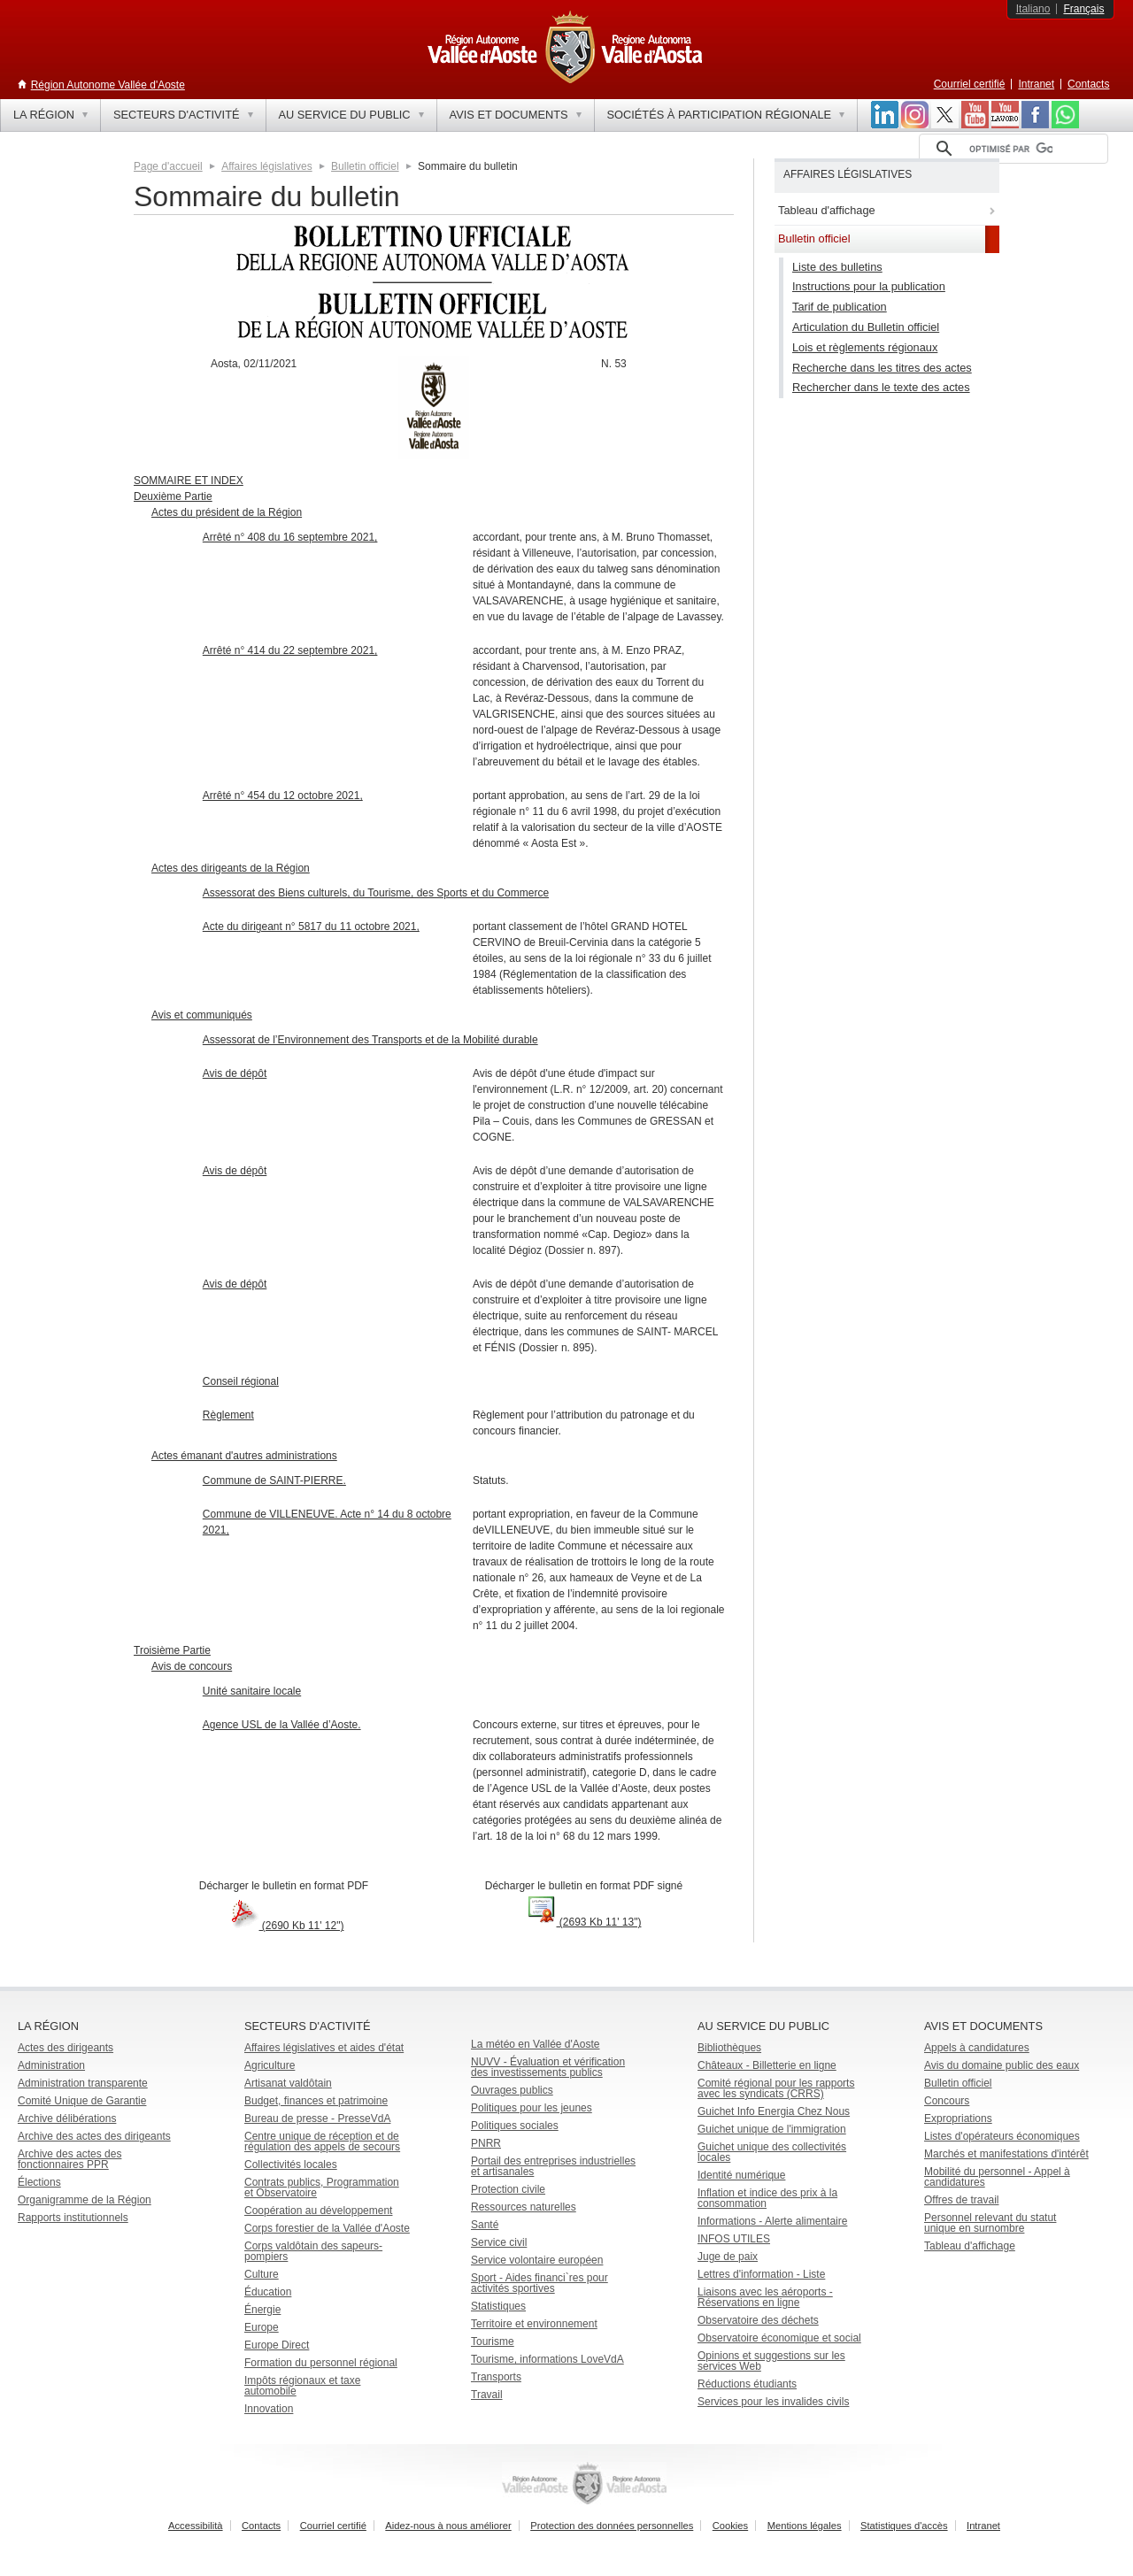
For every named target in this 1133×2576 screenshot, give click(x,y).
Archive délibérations (67, 2118)
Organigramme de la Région (84, 2200)
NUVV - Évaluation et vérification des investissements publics (548, 2067)
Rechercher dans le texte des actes (881, 387)
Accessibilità (195, 2525)
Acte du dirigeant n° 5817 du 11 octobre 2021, (311, 926)
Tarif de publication (839, 306)
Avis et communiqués (201, 1015)
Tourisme (492, 2341)
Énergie (262, 2309)
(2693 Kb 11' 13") (584, 1922)
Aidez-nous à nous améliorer (448, 2525)
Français (1083, 9)
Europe (261, 2327)
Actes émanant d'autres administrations (244, 1455)
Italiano (1033, 9)
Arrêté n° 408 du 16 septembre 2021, (290, 537)
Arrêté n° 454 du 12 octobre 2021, (283, 795)
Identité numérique (741, 2175)
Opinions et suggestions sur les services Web (771, 2360)
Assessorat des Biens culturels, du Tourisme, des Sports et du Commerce (376, 893)
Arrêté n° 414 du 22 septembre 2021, (290, 650)
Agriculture (269, 2065)
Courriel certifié (970, 84)
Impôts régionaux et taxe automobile (302, 2385)
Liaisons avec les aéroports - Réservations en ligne (765, 2297)
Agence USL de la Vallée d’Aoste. (282, 1725)
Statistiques (498, 2306)
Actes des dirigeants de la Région (230, 868)
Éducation (267, 2292)
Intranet (1036, 84)
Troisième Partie (172, 1650)
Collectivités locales (290, 2164)
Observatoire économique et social (779, 2338)
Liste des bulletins (837, 266)
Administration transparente (83, 2083)
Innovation (268, 2409)
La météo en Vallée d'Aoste (535, 2044)
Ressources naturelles (523, 2207)
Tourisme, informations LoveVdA (547, 2359)
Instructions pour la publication (868, 286)
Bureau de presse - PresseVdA (317, 2118)
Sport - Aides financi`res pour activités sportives (539, 2283)
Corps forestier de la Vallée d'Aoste (327, 2228)
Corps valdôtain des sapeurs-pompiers (313, 2251)
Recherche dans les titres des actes (882, 367)
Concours (946, 2101)
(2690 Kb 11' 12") (284, 1925)
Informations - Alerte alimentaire (772, 2221)
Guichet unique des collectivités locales (772, 2152)
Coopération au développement (318, 2210)
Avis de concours (191, 1666)
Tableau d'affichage (969, 2246)
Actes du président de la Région (226, 512)
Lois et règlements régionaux (864, 347)
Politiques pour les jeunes (531, 2108)
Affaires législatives (266, 166)
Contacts (1088, 84)
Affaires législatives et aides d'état (324, 2048)
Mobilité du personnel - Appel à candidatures (997, 2176)
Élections (39, 2182)
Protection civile (508, 2189)
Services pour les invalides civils (773, 2401)
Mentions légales (804, 2525)
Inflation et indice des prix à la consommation (767, 2198)
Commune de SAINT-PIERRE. (274, 1480)
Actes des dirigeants (65, 2048)
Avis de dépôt (235, 1073)
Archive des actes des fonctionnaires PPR (69, 2159)
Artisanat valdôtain (288, 2083)
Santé (484, 2224)
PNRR (486, 2143)
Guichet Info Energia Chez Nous (774, 2111)
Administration (51, 2065)
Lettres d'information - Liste (761, 2274)
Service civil (499, 2242)
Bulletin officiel (365, 166)
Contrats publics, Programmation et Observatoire (321, 2187)
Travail (487, 2394)
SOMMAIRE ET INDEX (188, 480)
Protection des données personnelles (611, 2525)
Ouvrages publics (512, 2090)
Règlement (228, 1415)
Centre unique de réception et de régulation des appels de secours (322, 2141)
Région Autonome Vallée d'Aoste (108, 85)
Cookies (730, 2525)
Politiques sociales (515, 2125)
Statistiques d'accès (904, 2525)
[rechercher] (1010, 148)
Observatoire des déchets (758, 2320)
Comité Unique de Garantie (82, 2101)
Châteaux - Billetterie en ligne (767, 2065)
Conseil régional (241, 1381)
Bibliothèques (729, 2048)
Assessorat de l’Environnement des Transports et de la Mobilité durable (370, 1040)
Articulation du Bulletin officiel (865, 327)
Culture (261, 2274)
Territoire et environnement (534, 2324)
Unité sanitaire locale (252, 1691)
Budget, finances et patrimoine (316, 2101)
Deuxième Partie (173, 496)
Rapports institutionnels (73, 2217)
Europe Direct (276, 2345)
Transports (496, 2377)
